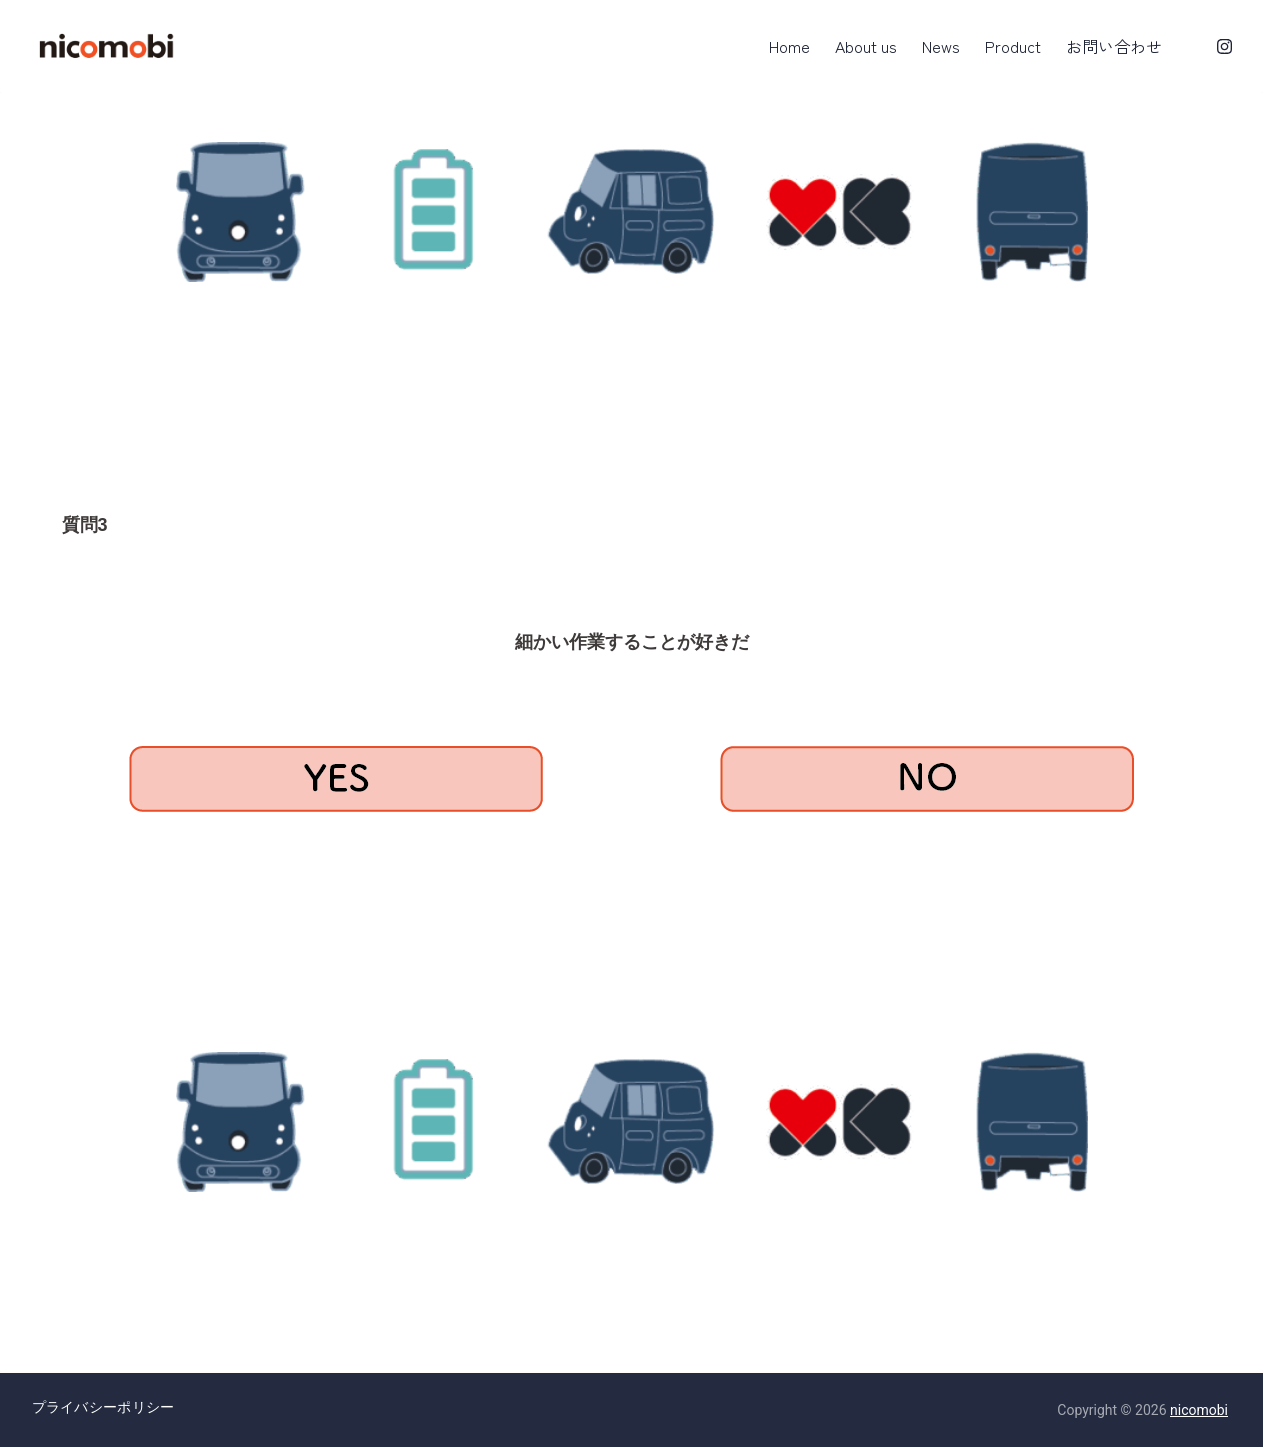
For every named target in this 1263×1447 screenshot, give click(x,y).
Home (789, 46)
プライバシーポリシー (103, 1407)
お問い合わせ (1114, 46)
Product (1013, 46)
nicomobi (1199, 1410)
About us (866, 46)
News (941, 46)
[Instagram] (1224, 46)
